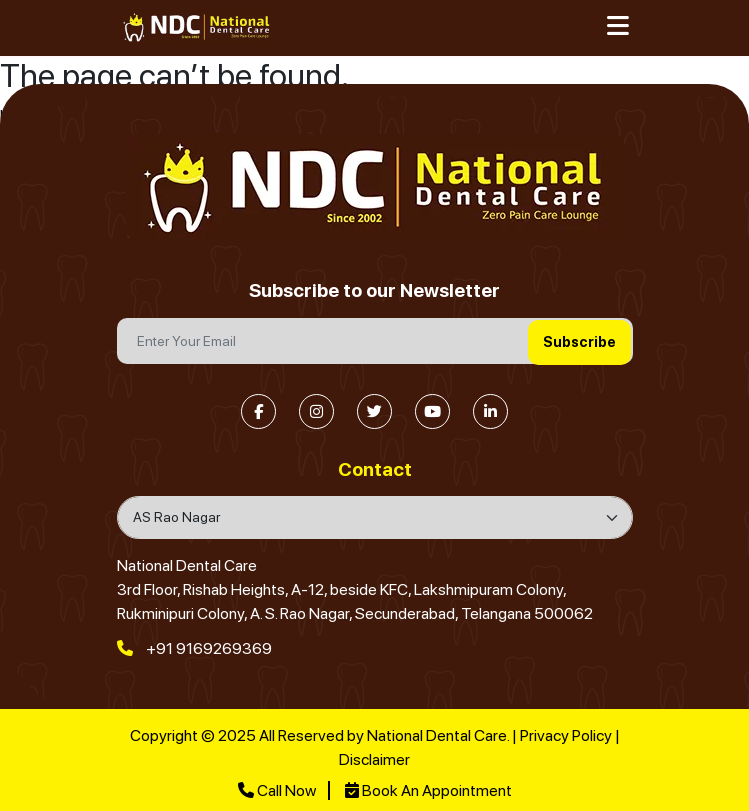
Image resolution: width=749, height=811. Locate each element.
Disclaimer (374, 759)
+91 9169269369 (194, 648)
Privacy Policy (566, 735)
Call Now (277, 790)
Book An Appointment (428, 790)
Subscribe (579, 342)
